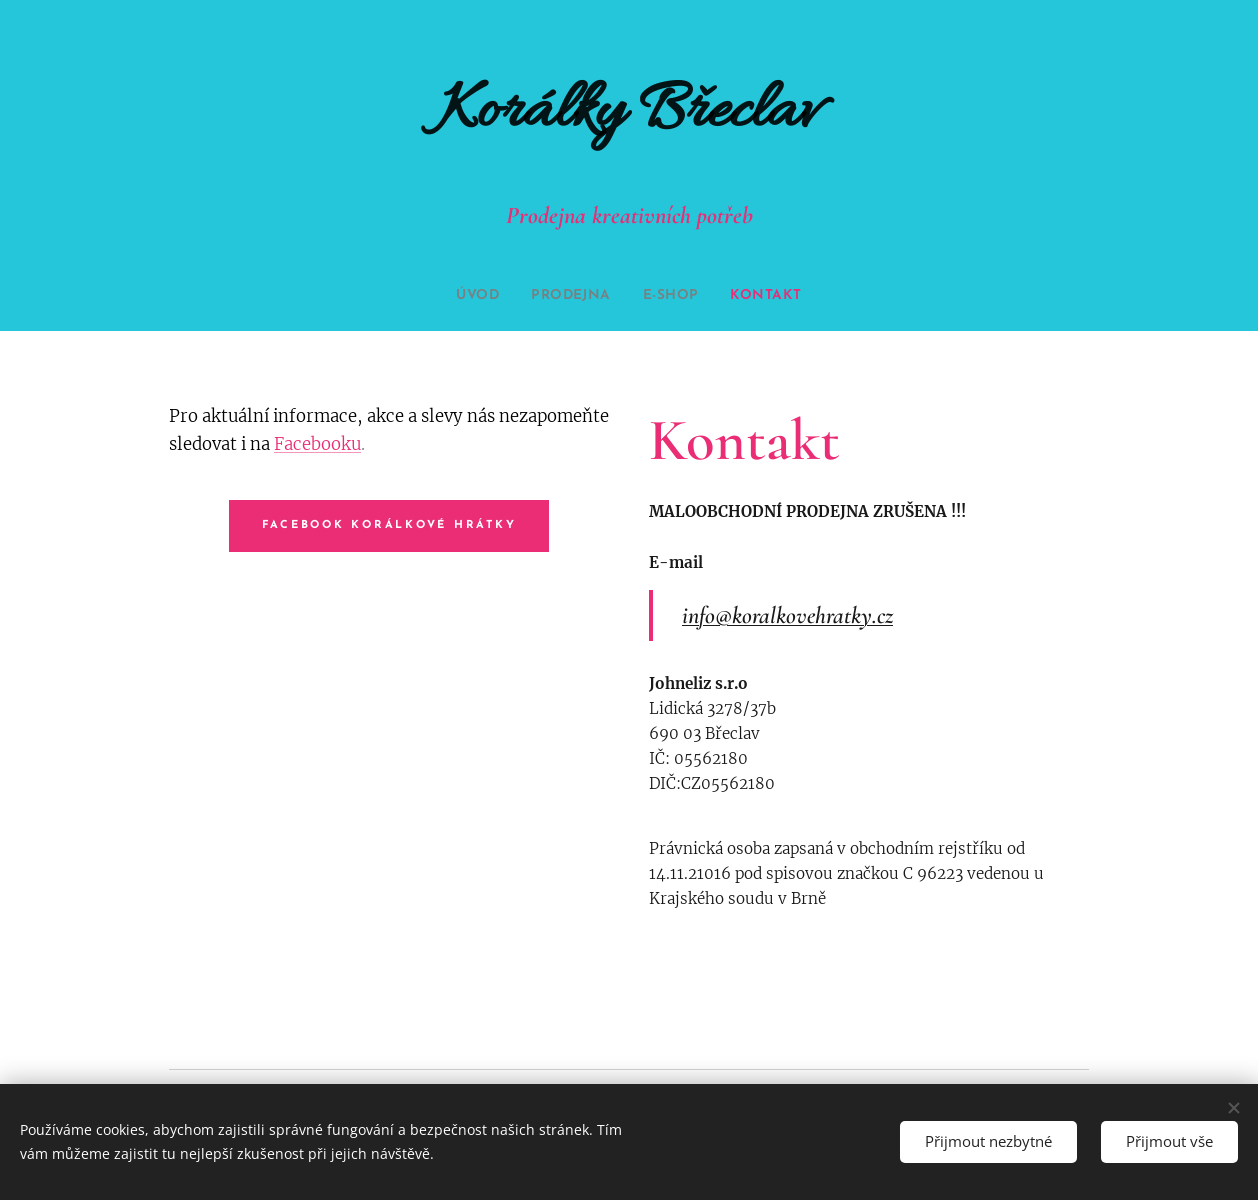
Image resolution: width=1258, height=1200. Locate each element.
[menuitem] (471, 296)
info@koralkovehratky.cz (787, 615)
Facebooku (317, 444)
